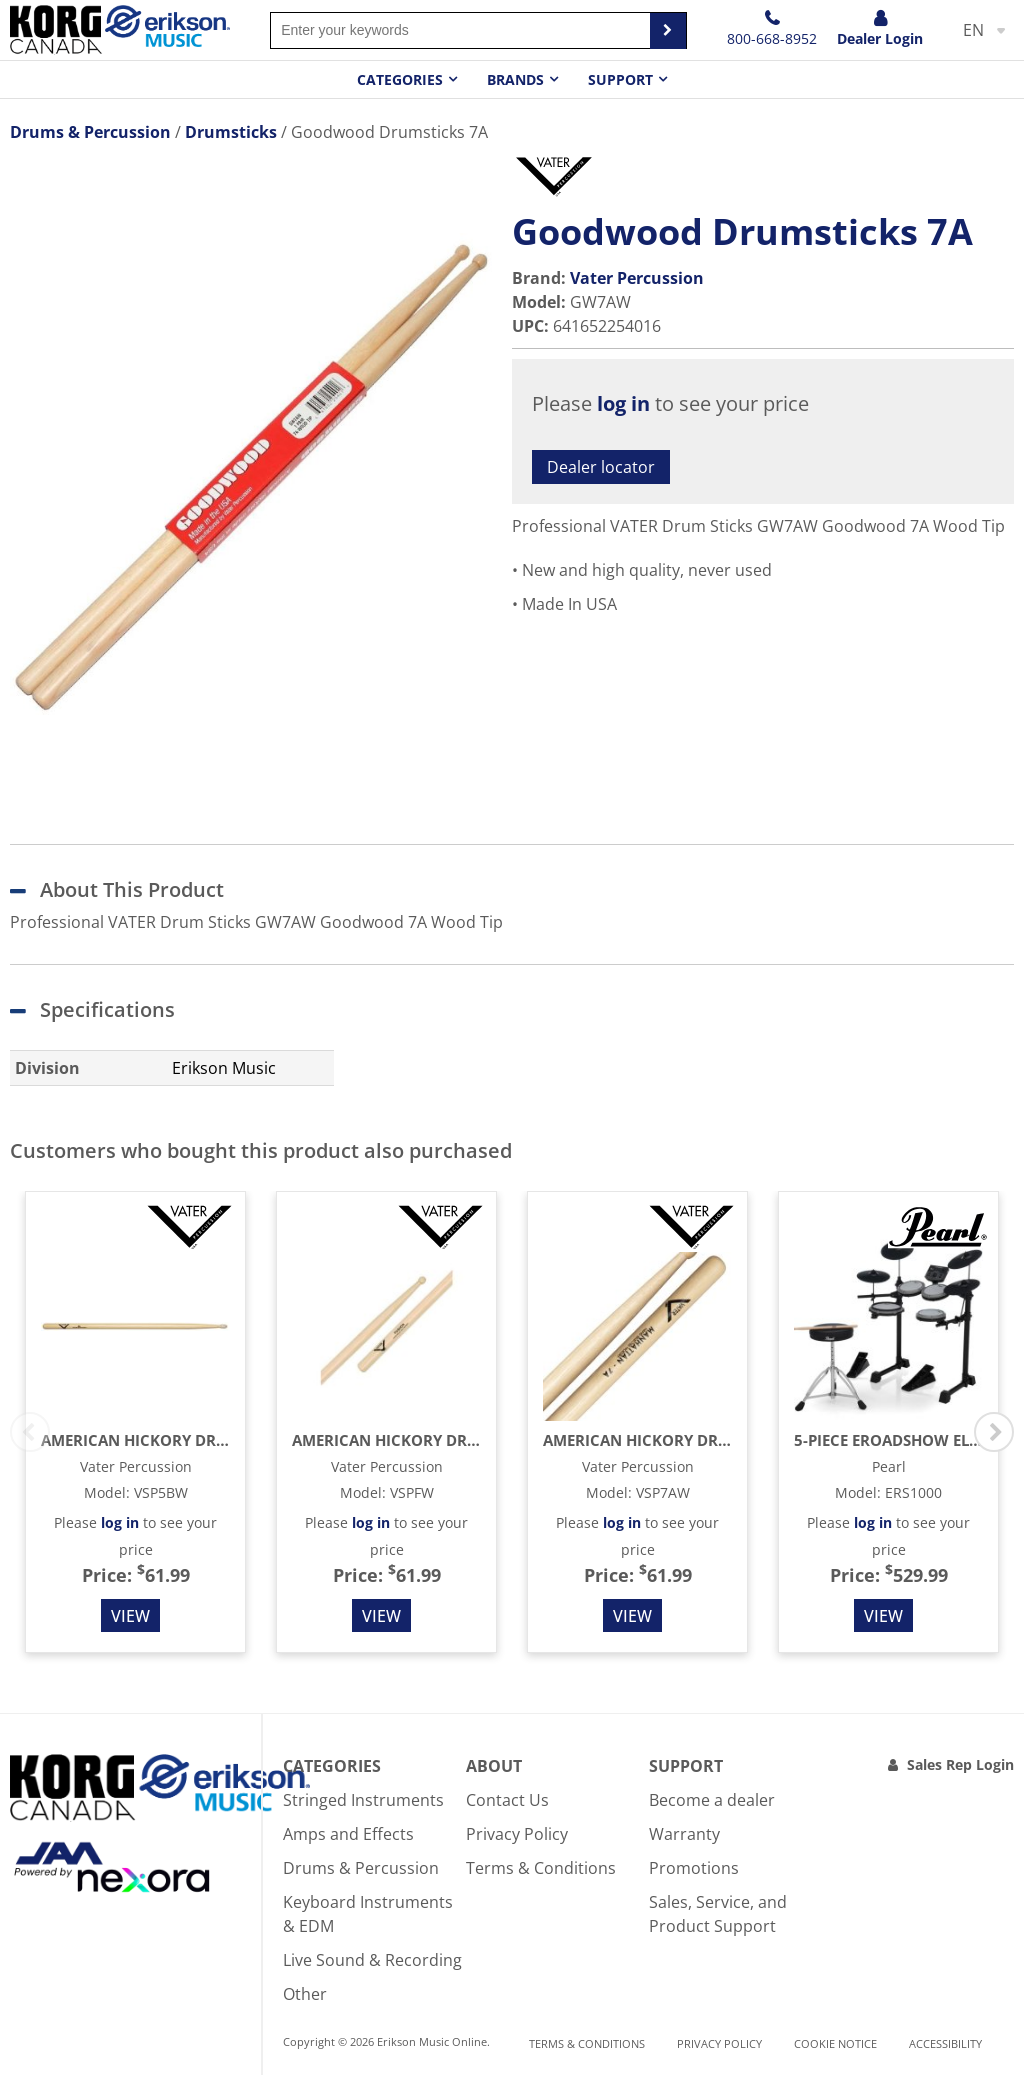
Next (994, 1432)
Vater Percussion (637, 278)
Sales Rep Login (960, 1764)
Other (305, 1994)
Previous (30, 1432)
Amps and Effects (348, 1834)
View (130, 1616)
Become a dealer (712, 1800)
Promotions (694, 1868)
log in (623, 403)
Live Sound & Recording (372, 1960)
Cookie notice (835, 2043)
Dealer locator (601, 467)
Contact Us (507, 1800)
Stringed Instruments (363, 1800)
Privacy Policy (517, 1834)
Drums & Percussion (361, 1868)
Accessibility (945, 2043)
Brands (515, 79)
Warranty (684, 1834)
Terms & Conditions (541, 1868)
